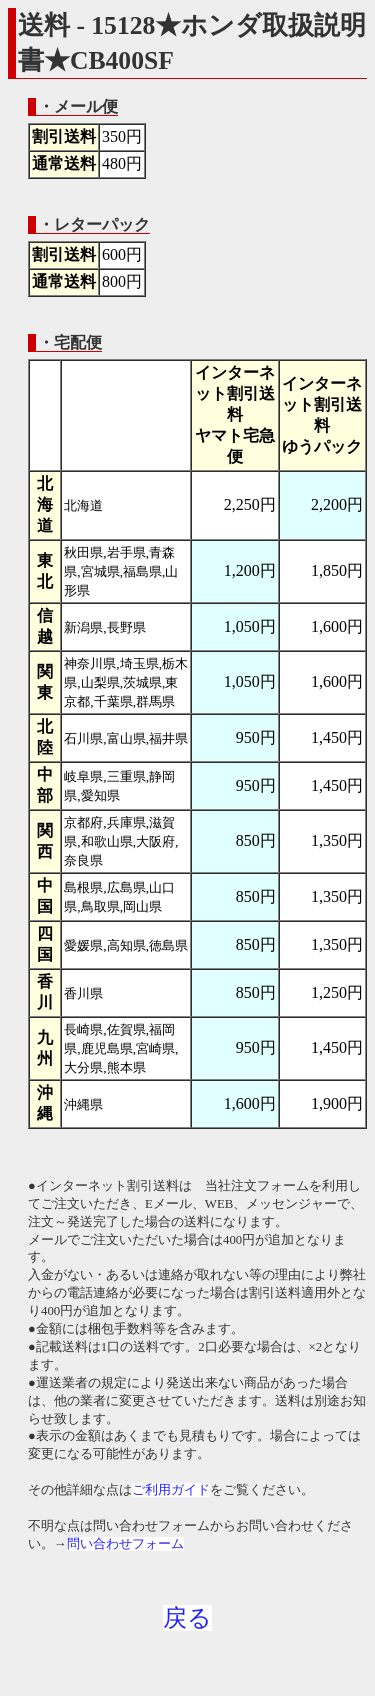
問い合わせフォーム (125, 1544)
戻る (187, 1618)
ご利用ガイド (171, 1490)
